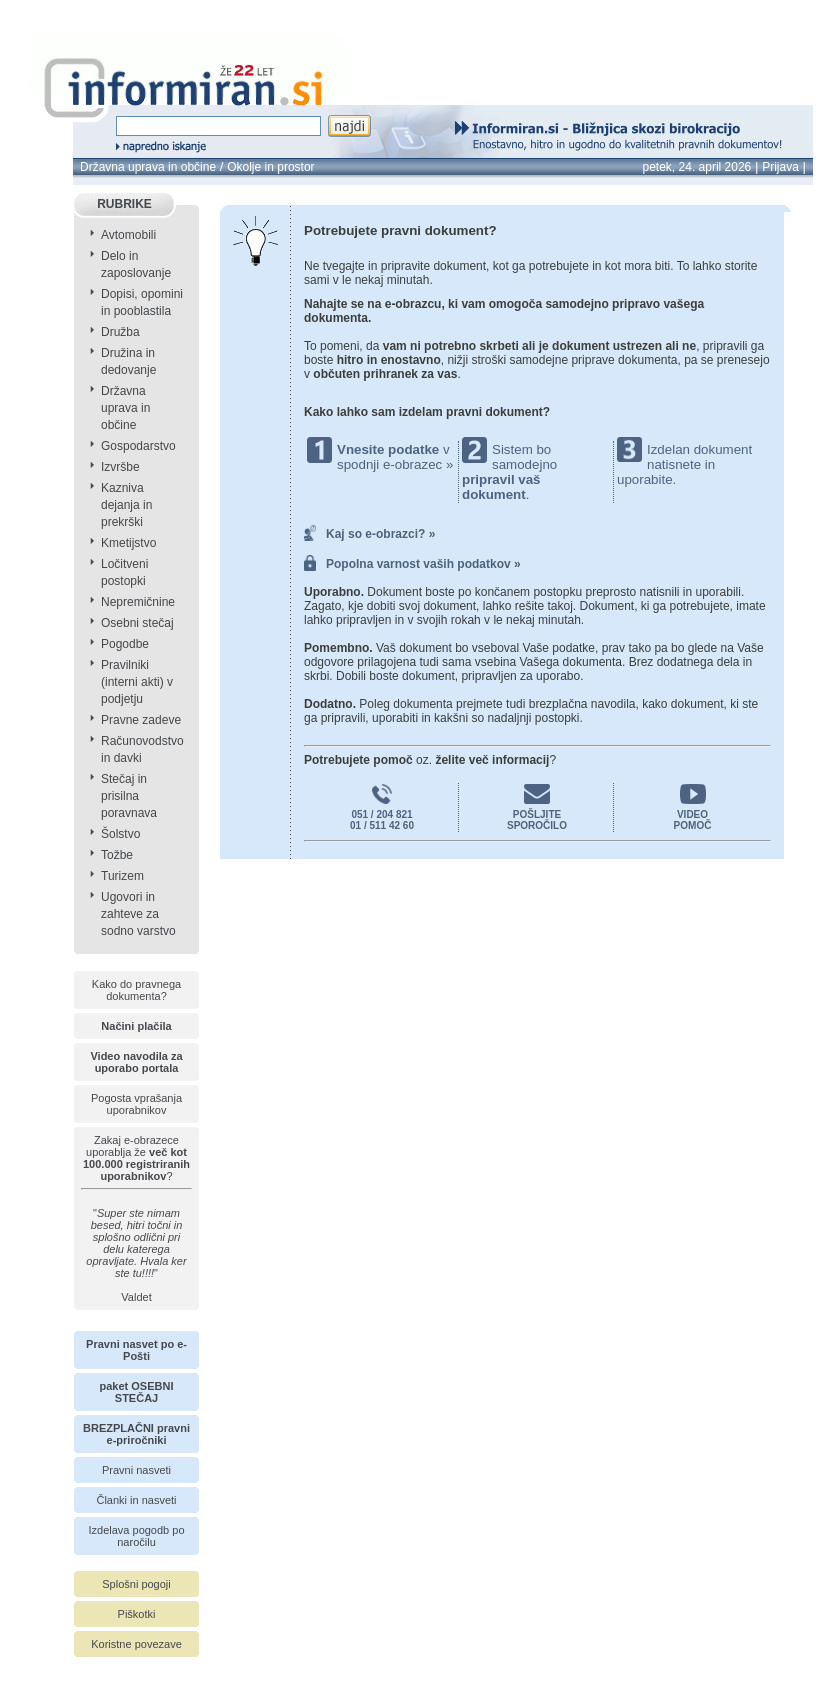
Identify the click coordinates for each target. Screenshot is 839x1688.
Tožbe (117, 855)
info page (53, 11)
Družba (120, 332)
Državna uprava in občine (148, 167)
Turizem (122, 876)
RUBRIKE (124, 204)
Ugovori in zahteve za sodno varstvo (138, 914)
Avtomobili (128, 235)
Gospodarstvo (138, 446)
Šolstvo (120, 834)
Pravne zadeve (141, 720)
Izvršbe (120, 467)
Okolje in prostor (270, 167)
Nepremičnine (138, 602)
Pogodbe (125, 644)
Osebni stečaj (137, 623)
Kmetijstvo (128, 543)
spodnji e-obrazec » (395, 464)
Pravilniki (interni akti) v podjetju (137, 682)
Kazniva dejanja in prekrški (126, 505)
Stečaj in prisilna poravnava (129, 796)
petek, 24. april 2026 (697, 167)
